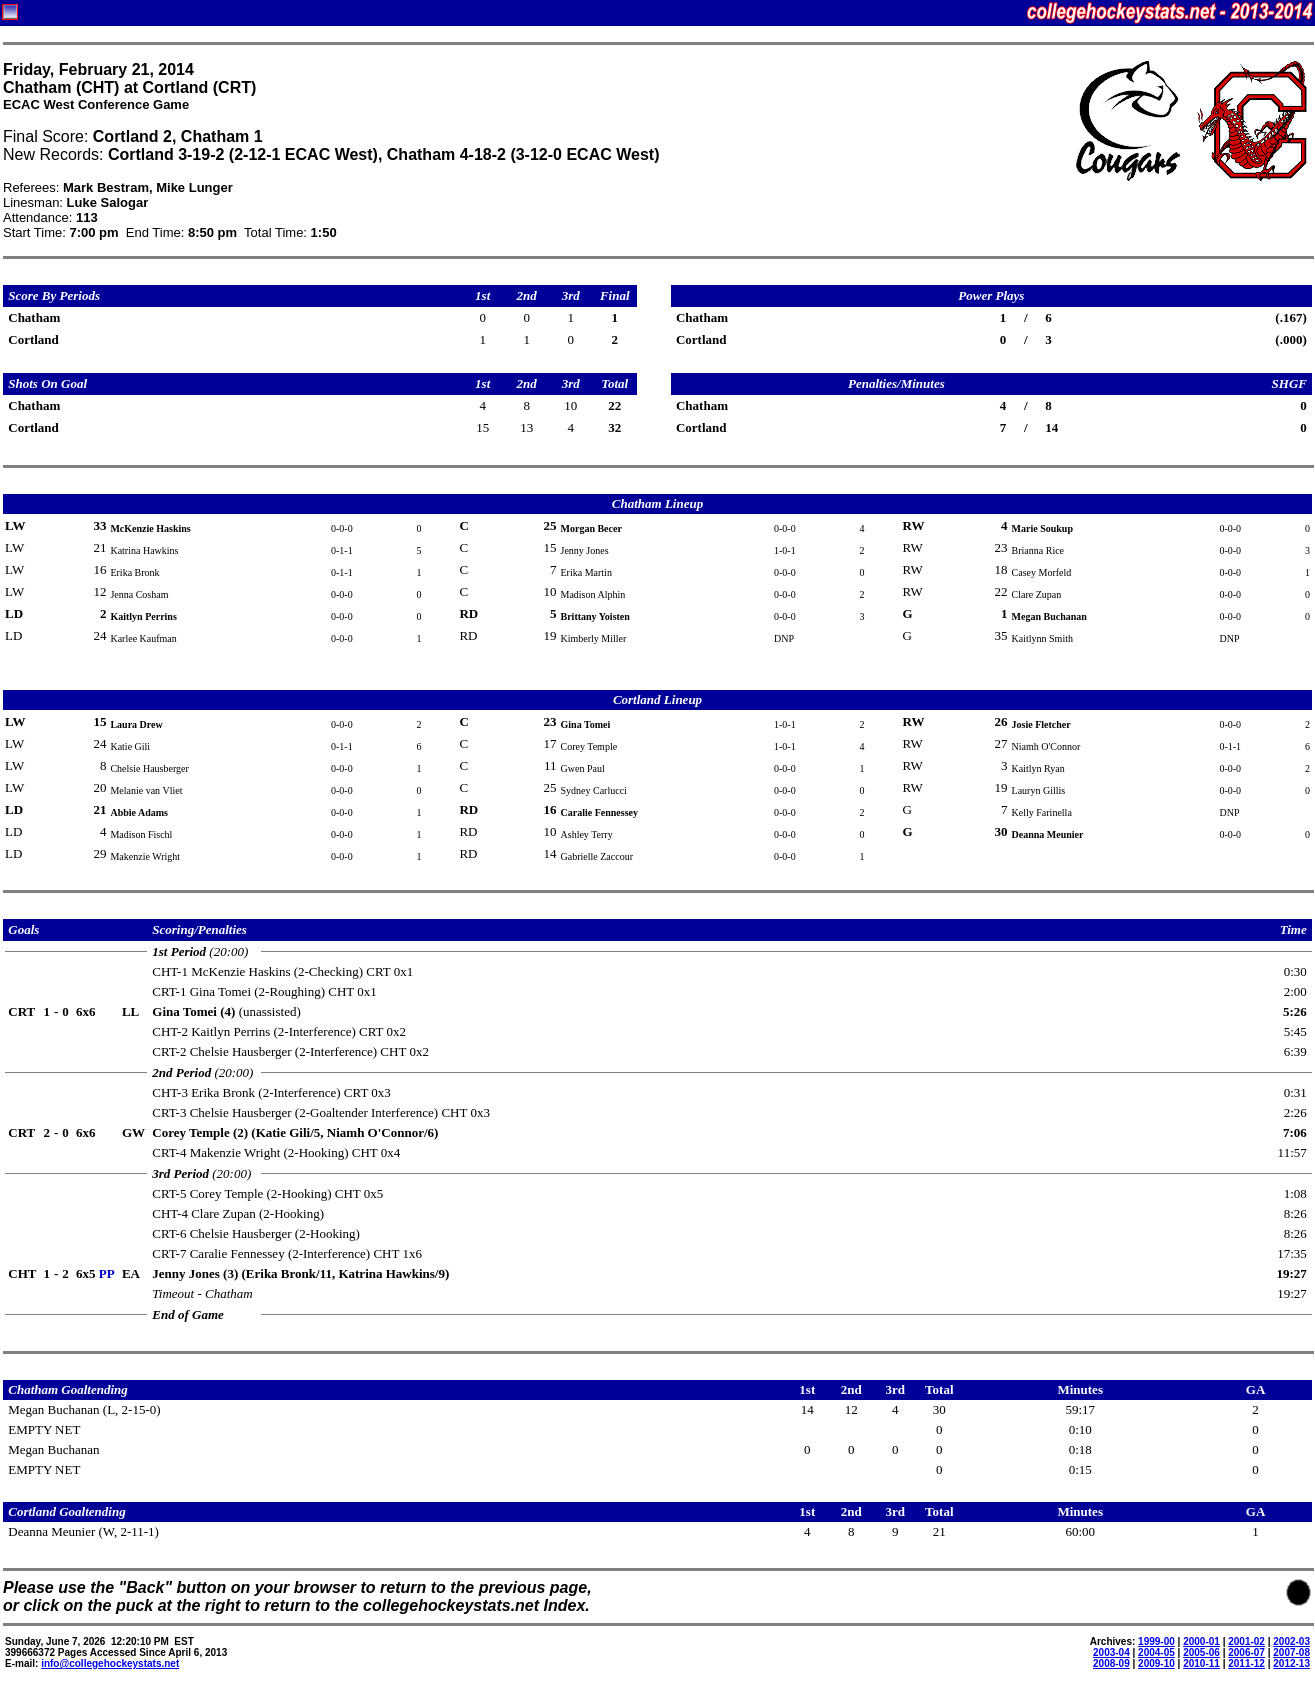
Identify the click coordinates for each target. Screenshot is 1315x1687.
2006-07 (1246, 1652)
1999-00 (1156, 1641)
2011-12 (1246, 1663)
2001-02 (1246, 1641)
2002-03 (1291, 1641)
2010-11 (1201, 1663)
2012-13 (1291, 1663)
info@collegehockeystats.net (110, 1663)
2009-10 (1156, 1663)
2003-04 (1111, 1652)
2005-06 (1201, 1652)
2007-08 (1291, 1652)
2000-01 (1201, 1641)
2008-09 (1111, 1663)
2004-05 (1156, 1652)
